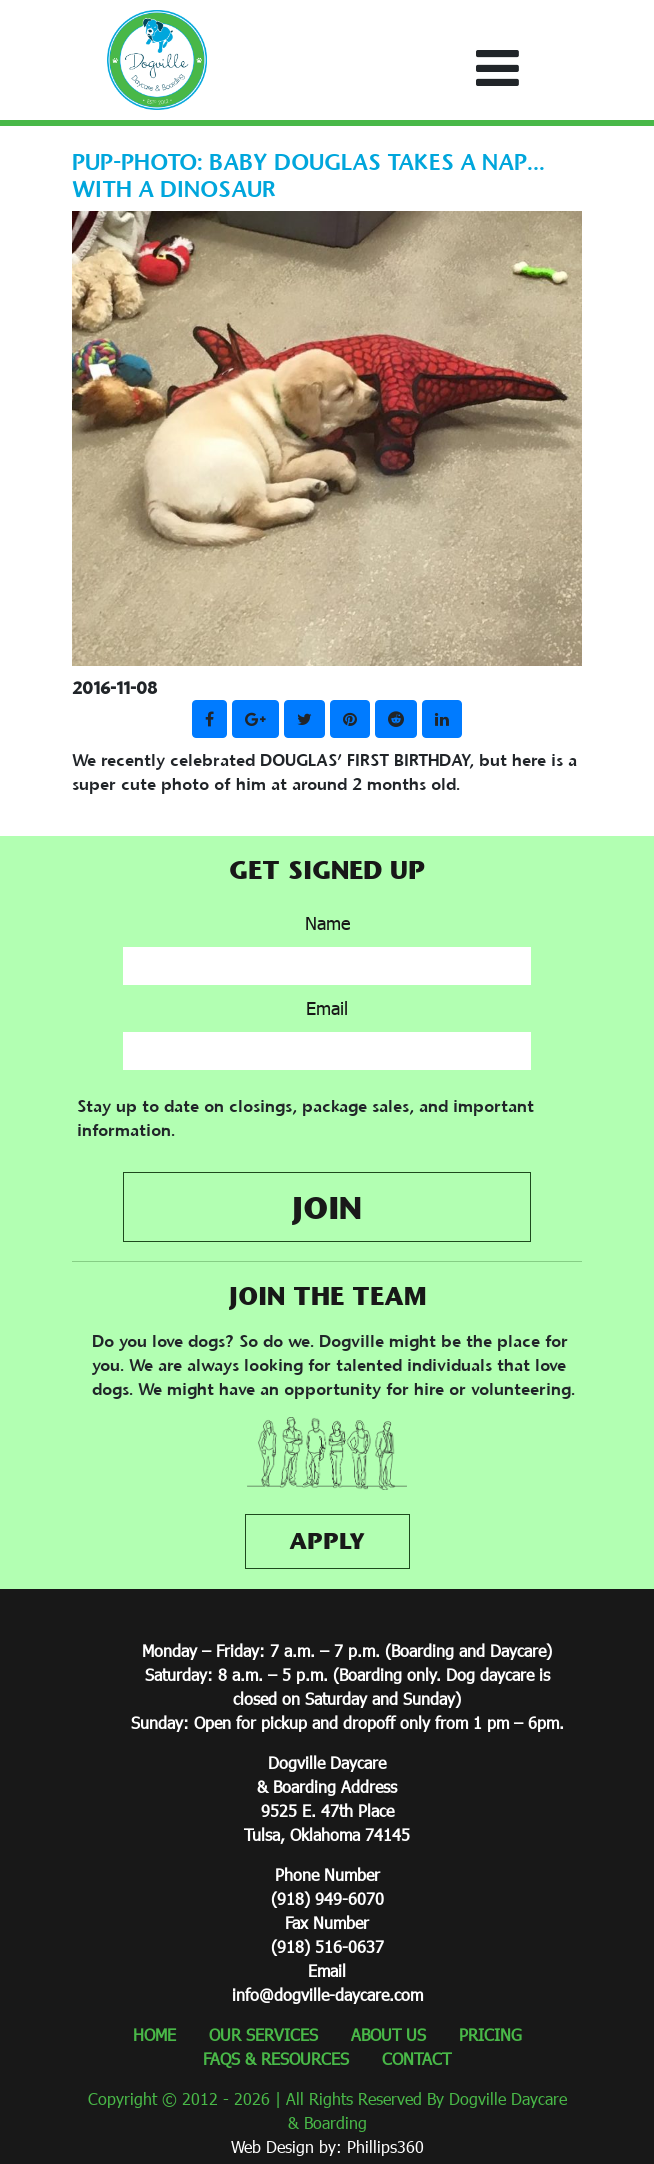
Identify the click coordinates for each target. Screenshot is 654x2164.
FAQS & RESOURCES (276, 2058)
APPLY (327, 1541)
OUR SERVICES (263, 2034)
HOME (154, 2034)
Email (327, 1008)
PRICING (490, 2034)
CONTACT (416, 2058)
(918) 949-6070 (327, 1898)
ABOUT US (388, 2034)
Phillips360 (385, 2146)
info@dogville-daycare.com (327, 1994)
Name (327, 923)
